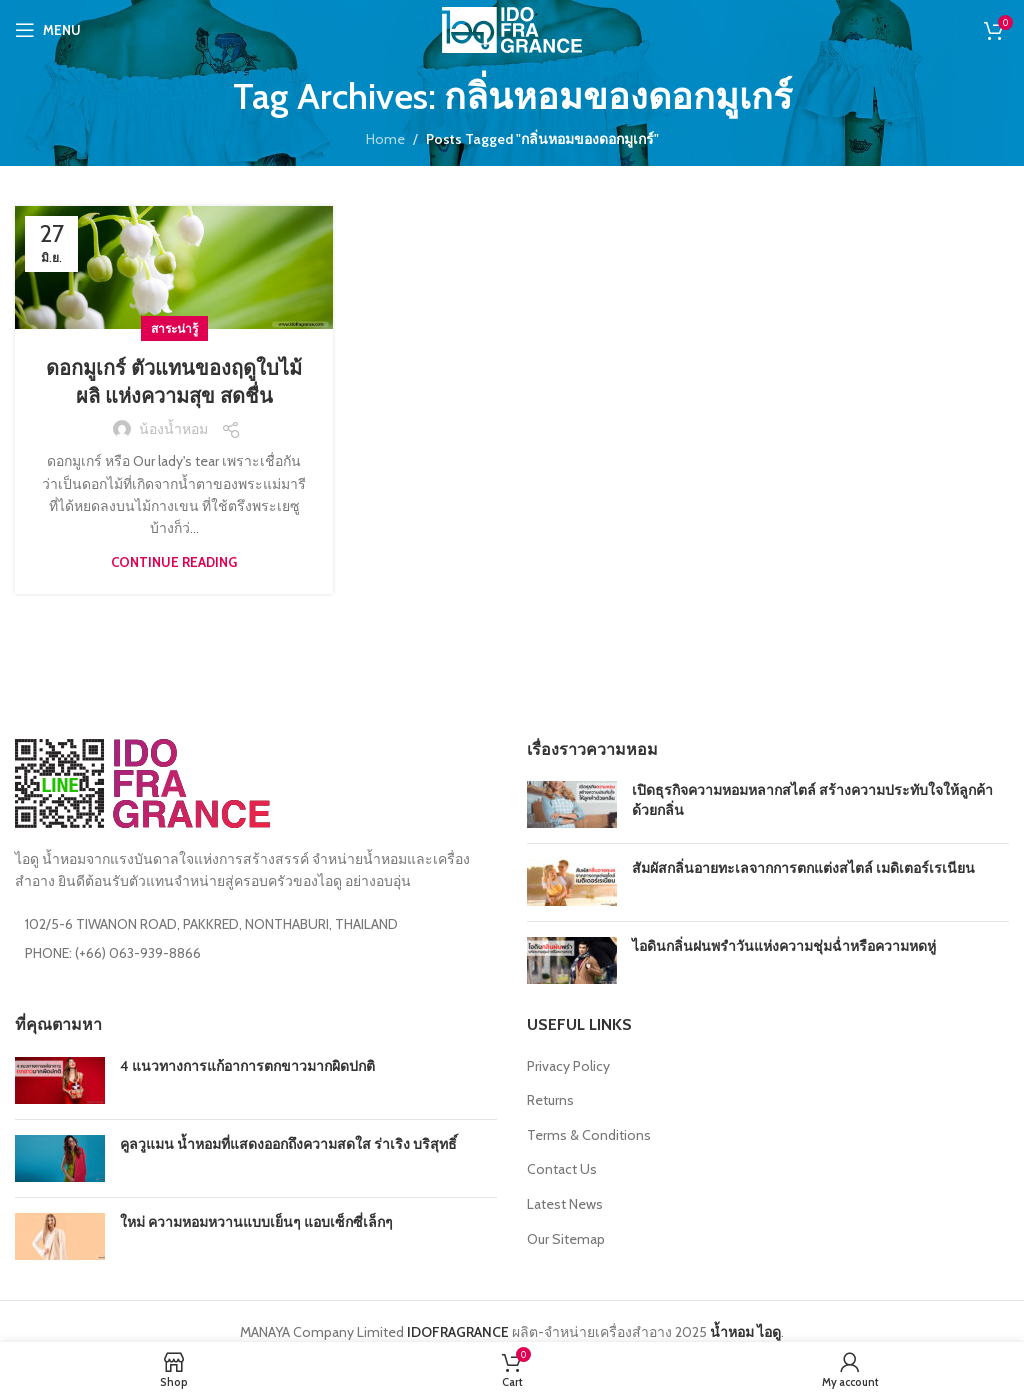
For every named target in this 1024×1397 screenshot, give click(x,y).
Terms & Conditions (589, 1135)
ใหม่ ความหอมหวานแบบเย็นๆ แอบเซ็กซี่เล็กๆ (256, 1222)
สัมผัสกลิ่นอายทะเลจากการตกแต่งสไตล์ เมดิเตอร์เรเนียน (803, 868)
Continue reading (174, 562)
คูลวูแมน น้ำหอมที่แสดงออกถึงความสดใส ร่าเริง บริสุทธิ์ (288, 1144)
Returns (550, 1100)
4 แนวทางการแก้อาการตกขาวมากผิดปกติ (247, 1066)
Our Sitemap (566, 1239)
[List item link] (256, 953)
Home (385, 139)
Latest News (565, 1204)
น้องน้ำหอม (173, 429)
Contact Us (562, 1169)
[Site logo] (512, 28)
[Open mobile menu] (48, 30)
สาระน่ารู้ (174, 328)
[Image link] (142, 782)
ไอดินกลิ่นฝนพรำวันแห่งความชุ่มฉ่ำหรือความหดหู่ (784, 946)
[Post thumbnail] (572, 804)
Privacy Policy (568, 1066)
